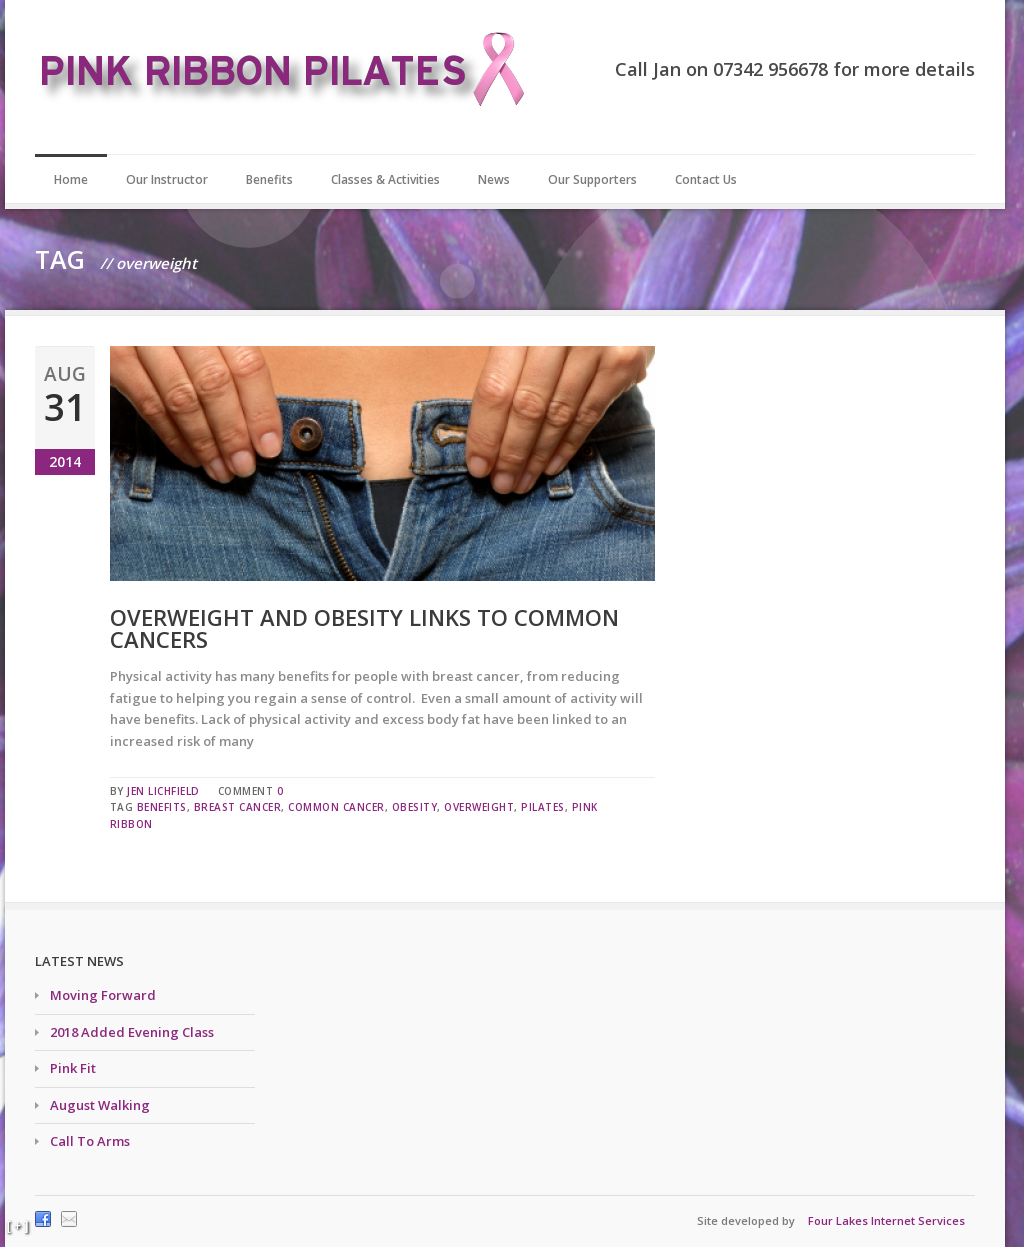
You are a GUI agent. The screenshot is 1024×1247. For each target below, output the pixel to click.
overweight (479, 807)
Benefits (269, 179)
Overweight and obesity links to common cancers (364, 628)
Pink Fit (73, 1068)
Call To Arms (90, 1141)
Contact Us (706, 179)
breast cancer (238, 807)
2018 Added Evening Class (132, 1032)
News (494, 179)
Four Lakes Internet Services (886, 1220)
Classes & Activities (385, 179)
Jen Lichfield (163, 791)
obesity (415, 807)
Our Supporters (592, 179)
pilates (543, 807)
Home (71, 179)
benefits (162, 807)
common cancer (336, 807)
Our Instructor (167, 179)
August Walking (100, 1105)
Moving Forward (103, 995)
